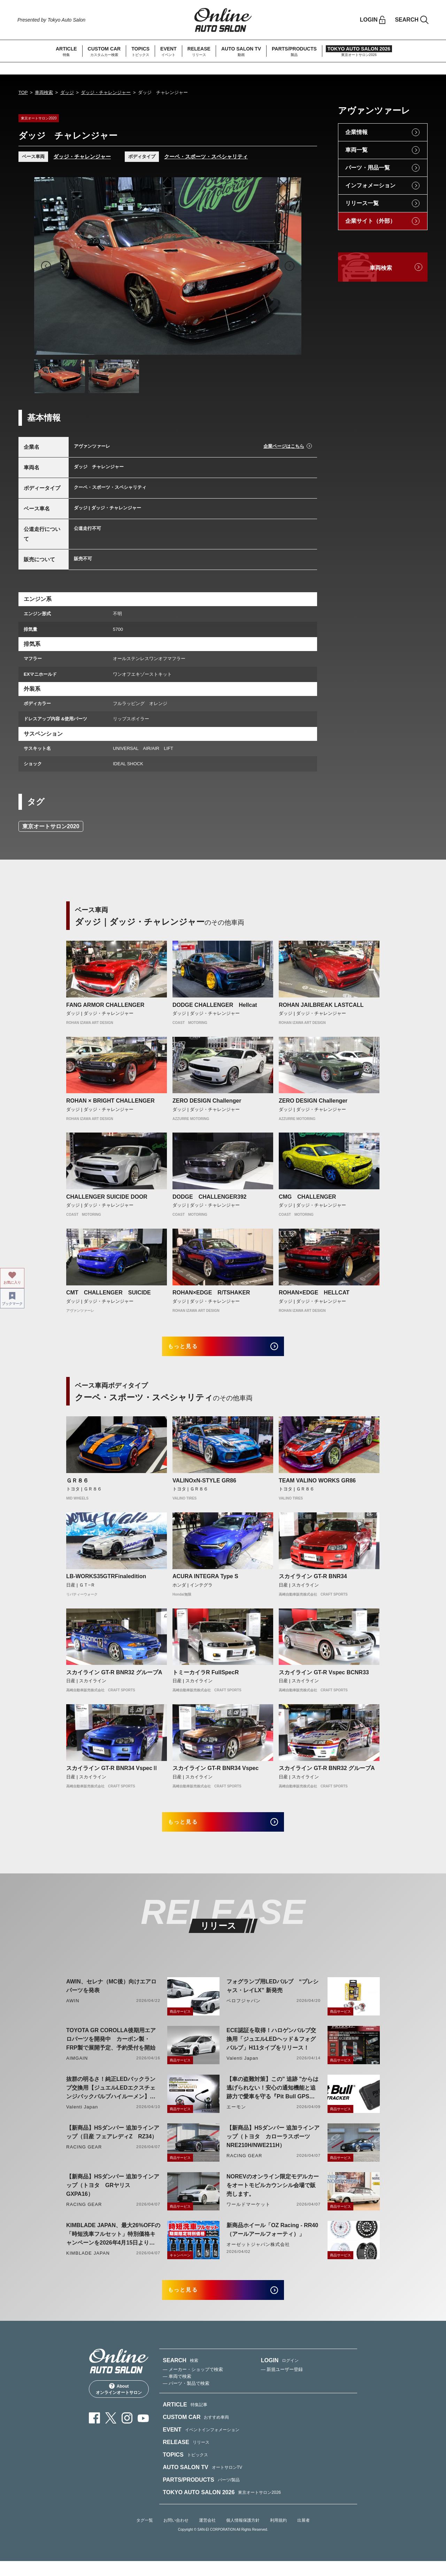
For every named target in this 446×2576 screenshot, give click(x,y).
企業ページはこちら (283, 446)
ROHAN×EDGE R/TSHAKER (211, 1292)
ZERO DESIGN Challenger (206, 1101)
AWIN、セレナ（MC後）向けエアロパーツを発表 (111, 1996)
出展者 (303, 2536)
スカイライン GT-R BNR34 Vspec (215, 1773)
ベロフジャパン (243, 2010)
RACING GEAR (84, 2157)
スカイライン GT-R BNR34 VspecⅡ (112, 1773)
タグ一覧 (144, 2536)
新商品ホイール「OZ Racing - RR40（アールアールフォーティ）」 (272, 2239)
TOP (23, 92)
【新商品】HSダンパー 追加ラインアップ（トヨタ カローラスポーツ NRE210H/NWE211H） (273, 2146)
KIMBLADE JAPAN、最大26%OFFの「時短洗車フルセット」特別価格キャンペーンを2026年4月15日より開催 (113, 2244)
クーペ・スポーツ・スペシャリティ (206, 156)
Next (289, 266)
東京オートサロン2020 (50, 826)
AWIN (72, 2010)
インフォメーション (370, 185)
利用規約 (278, 2536)
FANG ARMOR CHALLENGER (105, 1005)
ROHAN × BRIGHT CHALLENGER (110, 1101)
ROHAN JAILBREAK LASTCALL (321, 1005)
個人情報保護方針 (243, 2536)
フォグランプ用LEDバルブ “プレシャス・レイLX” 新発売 (272, 1996)
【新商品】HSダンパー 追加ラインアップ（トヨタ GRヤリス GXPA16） (112, 2195)
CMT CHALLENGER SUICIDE (111, 1292)
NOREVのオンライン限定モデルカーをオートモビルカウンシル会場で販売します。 (272, 2195)
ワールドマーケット (248, 2214)
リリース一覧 (362, 203)
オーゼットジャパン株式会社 (258, 2254)
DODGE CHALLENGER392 (209, 1197)
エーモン (236, 2117)
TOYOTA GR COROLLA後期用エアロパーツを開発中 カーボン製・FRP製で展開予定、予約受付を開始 (111, 2049)
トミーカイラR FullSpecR (205, 1677)
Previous (46, 266)
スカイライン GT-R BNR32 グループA (114, 1677)
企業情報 (356, 132)
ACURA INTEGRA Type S (205, 1581)
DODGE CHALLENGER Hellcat (214, 1005)
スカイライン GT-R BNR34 (313, 1581)
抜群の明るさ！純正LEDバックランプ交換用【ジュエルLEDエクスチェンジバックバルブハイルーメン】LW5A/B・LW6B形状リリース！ (110, 2098)
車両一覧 (356, 150)
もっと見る (192, 1349)
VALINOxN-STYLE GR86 (204, 1485)
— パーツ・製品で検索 (186, 2398)
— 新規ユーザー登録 (282, 2384)
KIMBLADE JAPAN (88, 2263)
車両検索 (44, 92)
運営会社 (207, 2536)
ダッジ (67, 92)
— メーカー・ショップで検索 (193, 2384)
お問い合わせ (176, 2536)
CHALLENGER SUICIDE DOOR (106, 1197)
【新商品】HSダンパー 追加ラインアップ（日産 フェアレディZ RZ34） (112, 2142)
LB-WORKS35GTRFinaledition (106, 1581)
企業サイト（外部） (370, 221)
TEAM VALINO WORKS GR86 (317, 1485)
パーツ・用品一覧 (367, 168)
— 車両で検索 (177, 2391)
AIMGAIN (77, 2068)
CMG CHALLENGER (310, 1197)
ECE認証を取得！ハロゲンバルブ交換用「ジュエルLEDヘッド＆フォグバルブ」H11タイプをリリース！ (271, 2049)
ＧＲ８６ (77, 1485)
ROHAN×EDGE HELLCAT (314, 1292)
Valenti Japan (242, 2068)
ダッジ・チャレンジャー (106, 92)
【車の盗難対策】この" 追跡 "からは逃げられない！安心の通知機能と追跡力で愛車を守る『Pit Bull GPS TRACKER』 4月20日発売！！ (272, 2098)
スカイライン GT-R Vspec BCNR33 (324, 1677)
